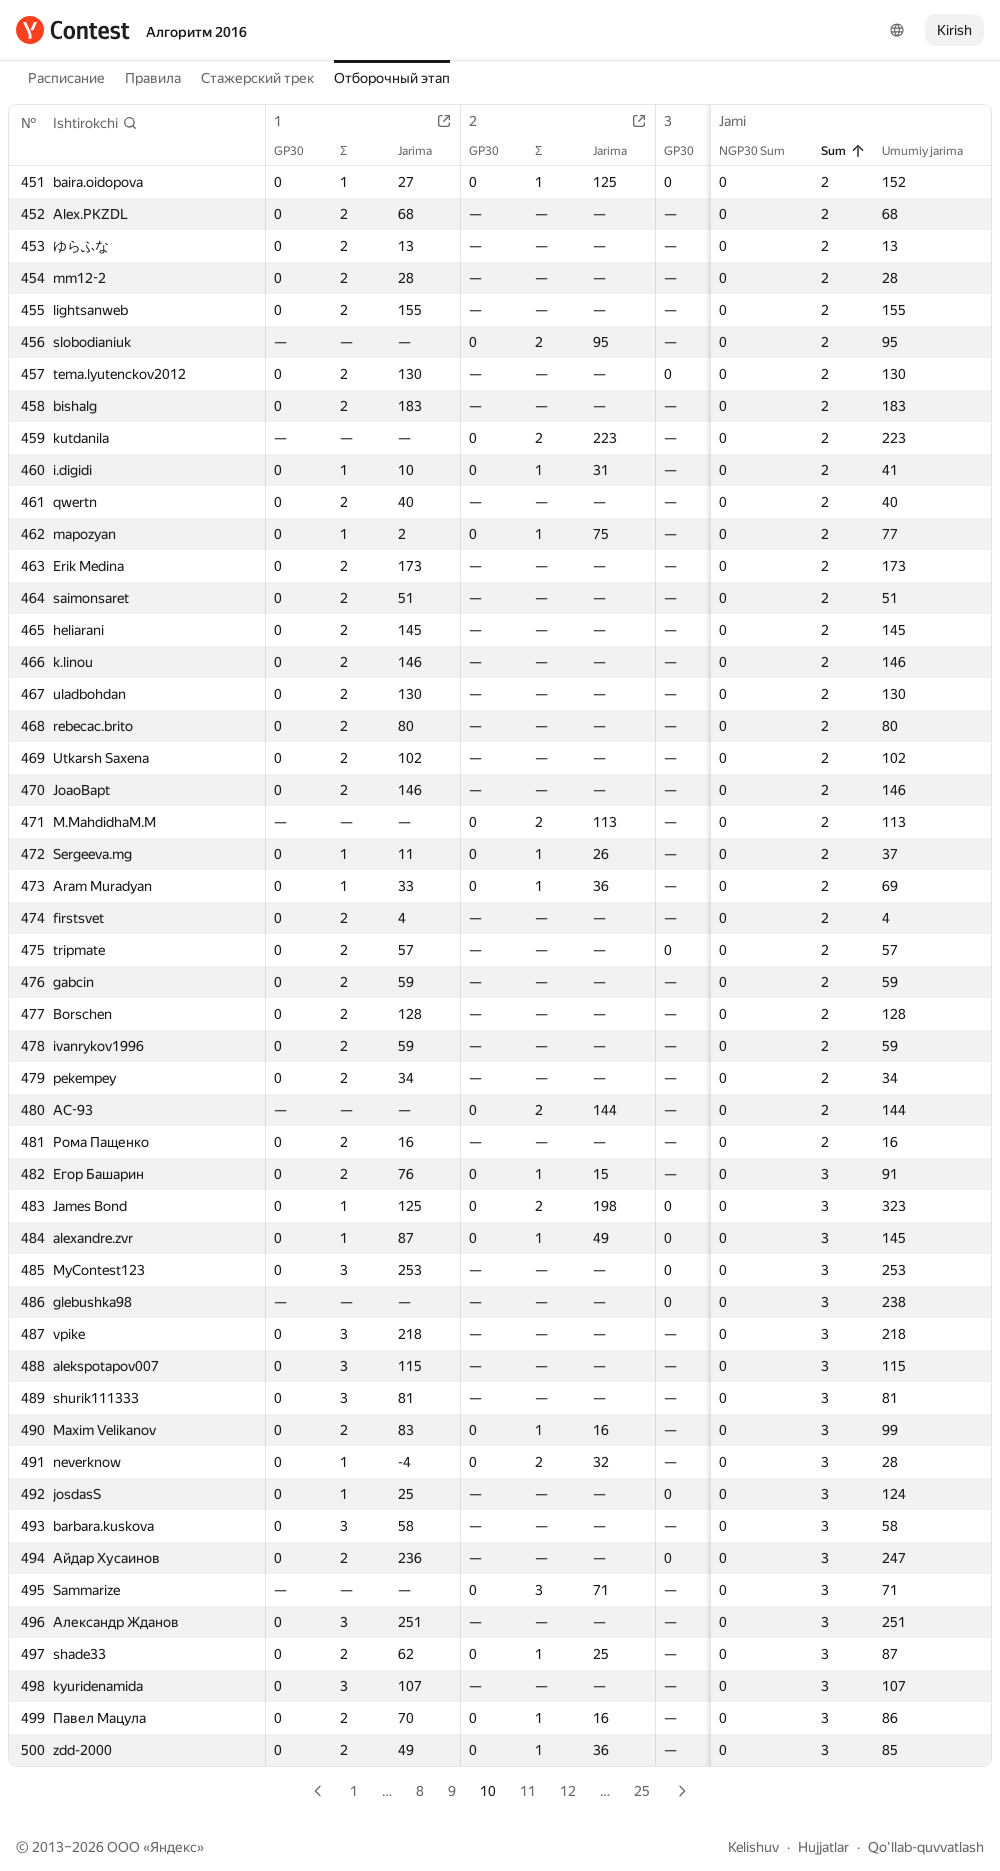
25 (642, 1791)
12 (568, 1791)
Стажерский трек (257, 78)
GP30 (299, 151)
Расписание (66, 78)
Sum (843, 151)
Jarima (425, 151)
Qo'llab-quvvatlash (926, 1847)
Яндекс (173, 1847)
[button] (95, 123)
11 (528, 1791)
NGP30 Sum (762, 151)
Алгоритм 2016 (196, 32)
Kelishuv (753, 1847)
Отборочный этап (392, 78)
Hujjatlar (823, 1847)
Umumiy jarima (932, 151)
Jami (742, 121)
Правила (153, 78)
